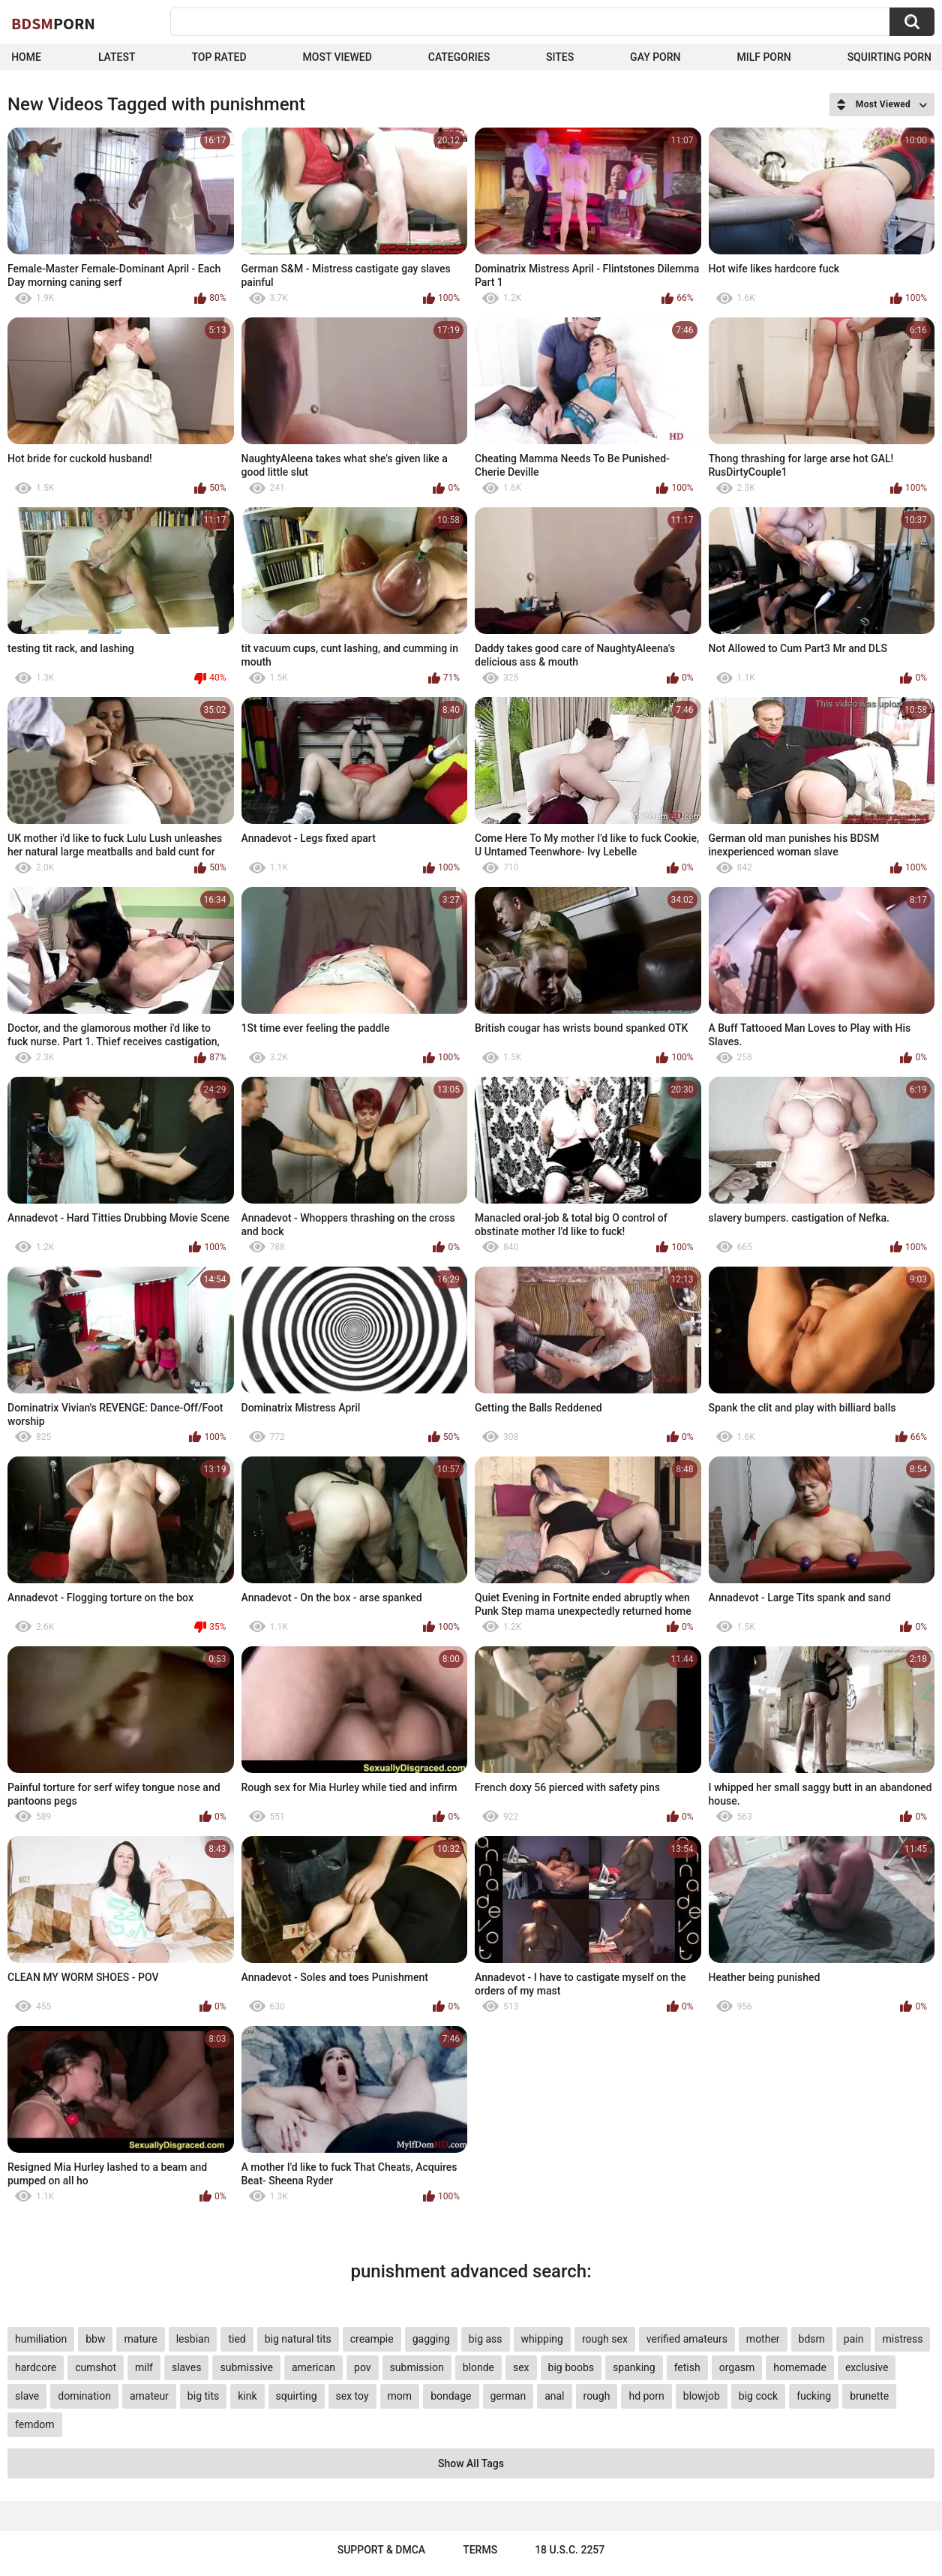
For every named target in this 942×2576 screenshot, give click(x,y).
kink (247, 2396)
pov (362, 2367)
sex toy (352, 2396)
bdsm (812, 2339)
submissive (246, 2367)
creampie (372, 2339)
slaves (186, 2367)
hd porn (646, 2396)
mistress (902, 2339)
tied (236, 2339)
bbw (95, 2339)
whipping (542, 2339)
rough (597, 2396)
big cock (758, 2396)
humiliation (41, 2339)
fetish (687, 2367)
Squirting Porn (890, 57)
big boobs (571, 2367)
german (508, 2396)
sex (521, 2367)
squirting (296, 2396)
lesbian (193, 2339)
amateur (149, 2396)
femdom (35, 2424)
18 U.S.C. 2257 (569, 2550)
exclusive (866, 2367)
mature (140, 2339)
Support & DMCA (381, 2550)
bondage (450, 2396)
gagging (431, 2339)
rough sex (605, 2339)
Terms (480, 2550)
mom (400, 2396)
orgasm (737, 2367)
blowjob (701, 2396)
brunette (869, 2396)
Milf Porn (763, 57)
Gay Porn (655, 57)
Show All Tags (471, 2463)
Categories (459, 57)
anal (554, 2396)
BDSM (53, 23)
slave (27, 2396)
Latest (117, 57)
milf (144, 2367)
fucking (813, 2396)
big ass (485, 2339)
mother (763, 2339)
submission (417, 2367)
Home (26, 57)
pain (854, 2339)
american (313, 2367)
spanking (634, 2367)
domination (84, 2396)
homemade (799, 2367)
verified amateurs (687, 2339)
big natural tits (298, 2339)
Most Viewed (337, 57)
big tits (203, 2396)
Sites (560, 57)
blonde (478, 2367)
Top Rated (218, 57)
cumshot (95, 2367)
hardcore (35, 2367)
